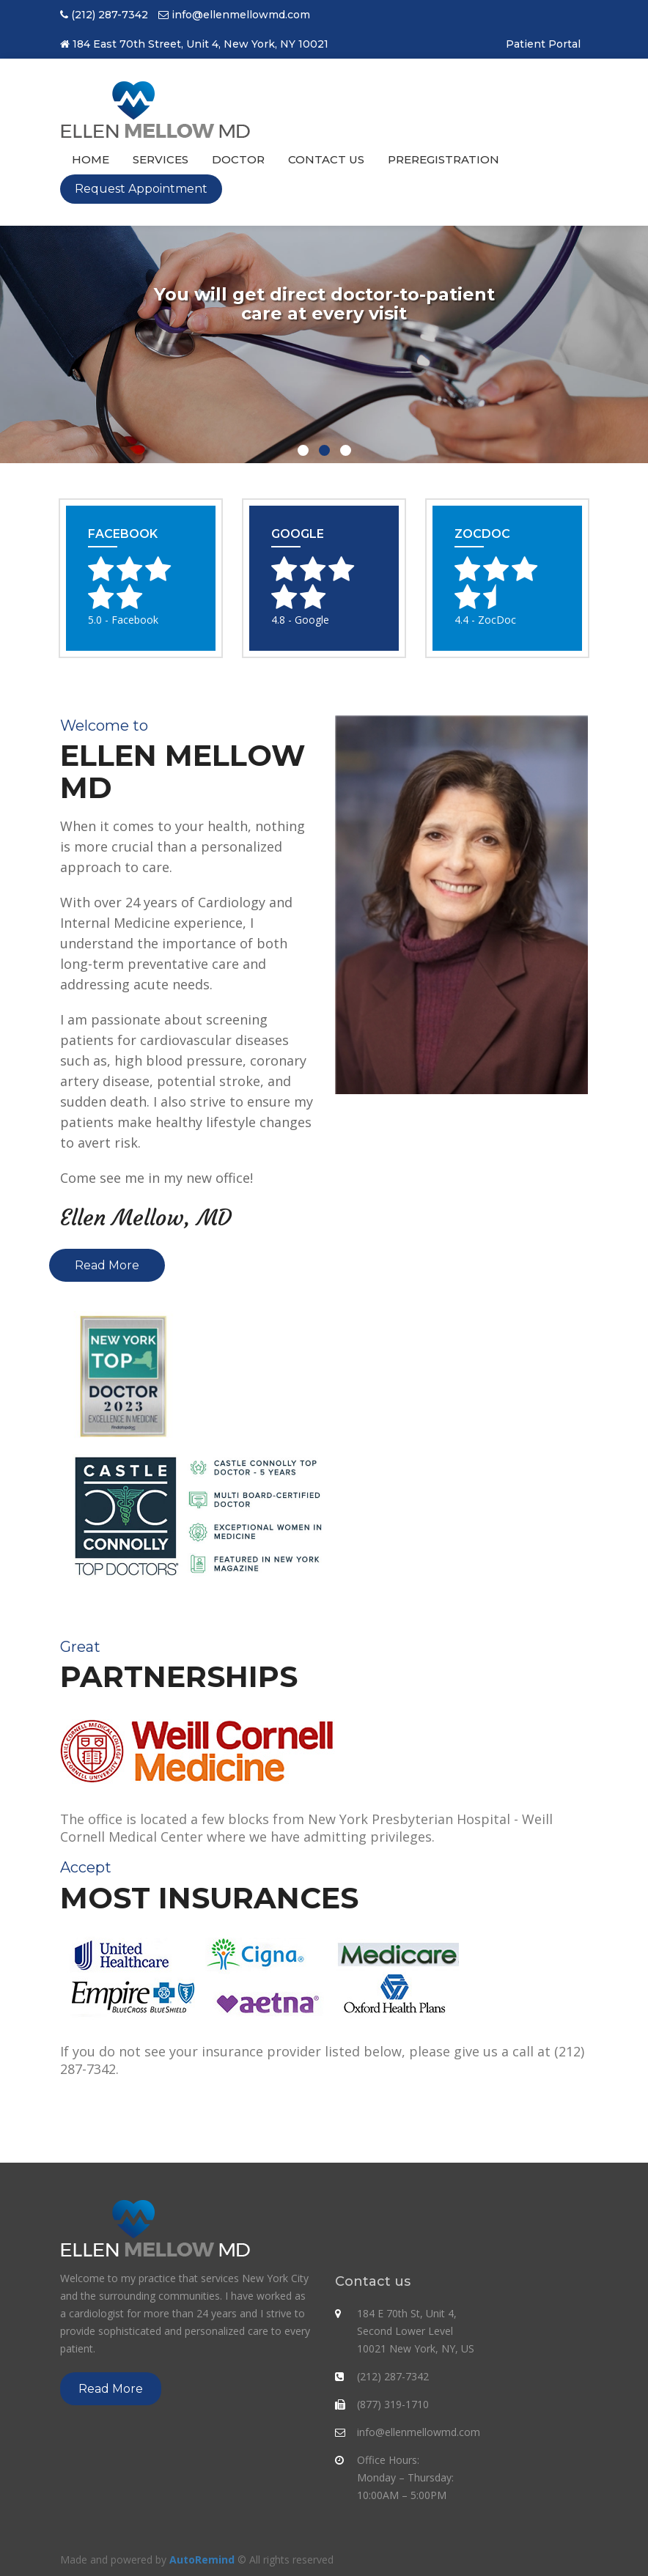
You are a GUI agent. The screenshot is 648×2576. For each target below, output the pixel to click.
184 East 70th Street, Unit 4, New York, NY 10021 (200, 44)
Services (160, 159)
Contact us (326, 159)
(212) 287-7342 (109, 14)
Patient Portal (543, 44)
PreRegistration (443, 159)
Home (90, 159)
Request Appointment (141, 189)
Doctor (238, 159)
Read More (107, 1265)
